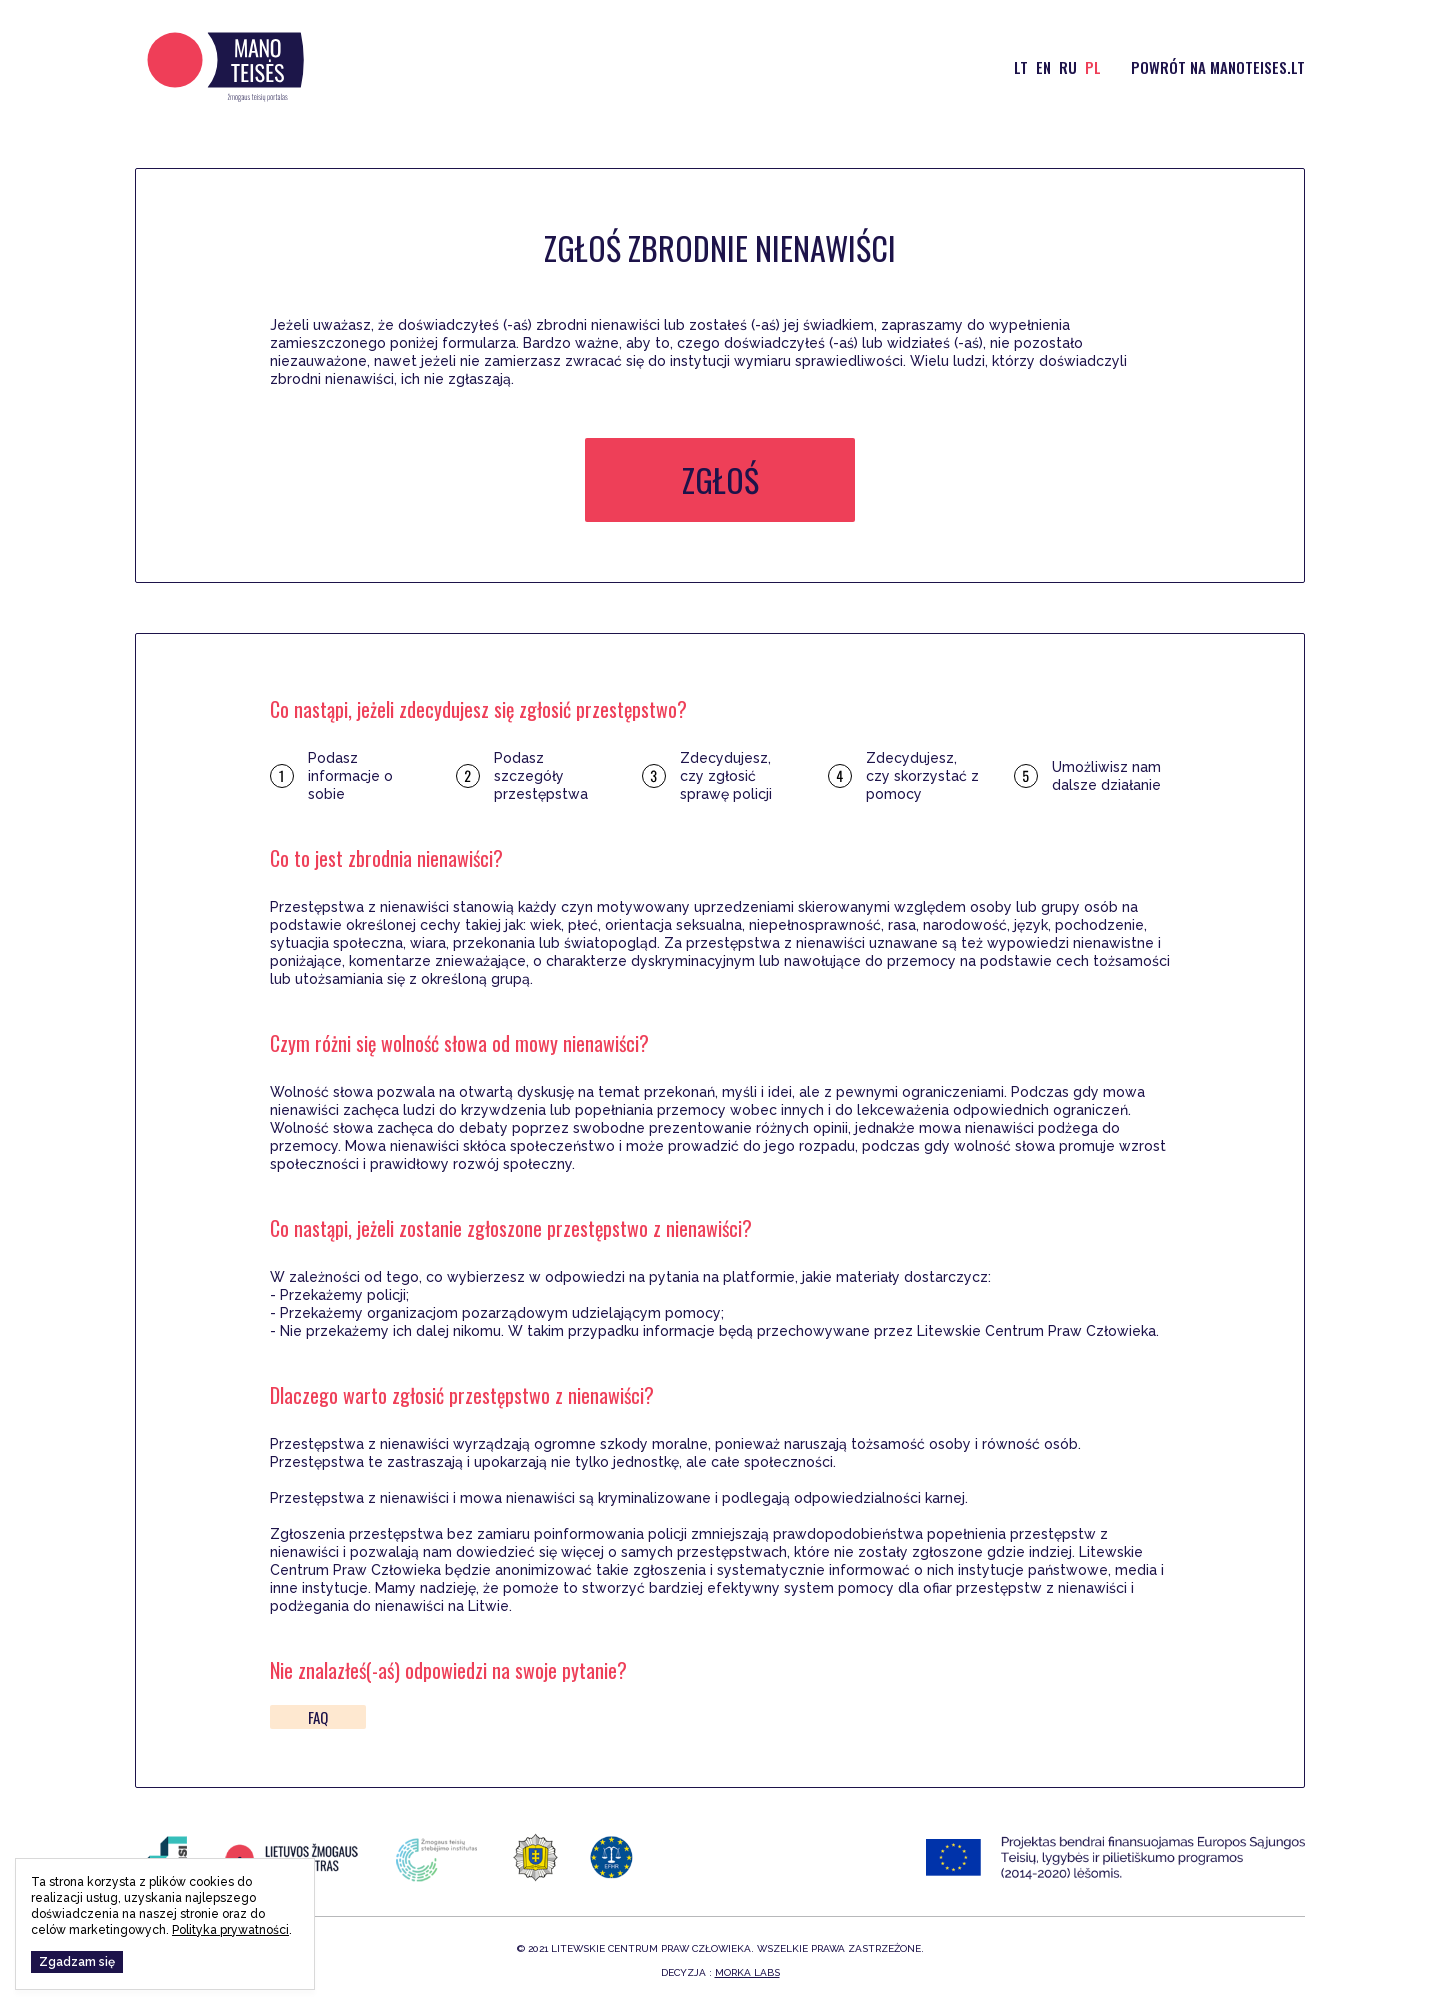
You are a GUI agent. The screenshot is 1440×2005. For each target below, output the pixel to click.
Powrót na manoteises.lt (1218, 67)
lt (1021, 67)
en (1043, 67)
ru (1068, 67)
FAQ (318, 1717)
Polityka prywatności (230, 1930)
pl (1093, 67)
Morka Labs (747, 1972)
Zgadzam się (77, 1962)
